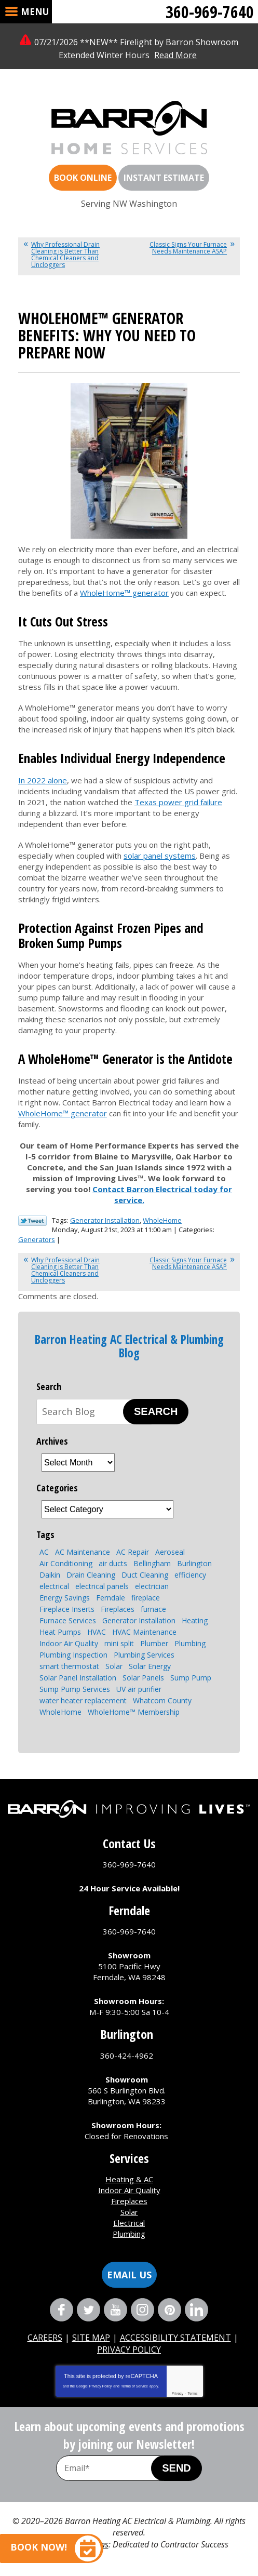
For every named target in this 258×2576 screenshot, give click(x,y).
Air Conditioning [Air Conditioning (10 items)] (65, 1563)
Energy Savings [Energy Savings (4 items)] (64, 1598)
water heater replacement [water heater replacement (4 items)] (83, 1700)
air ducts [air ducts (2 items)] (113, 1563)
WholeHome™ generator (124, 593)
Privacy (177, 2393)
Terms (193, 2393)
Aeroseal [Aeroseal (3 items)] (170, 1552)
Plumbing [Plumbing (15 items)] (190, 1643)
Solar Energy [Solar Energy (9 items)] (150, 1666)
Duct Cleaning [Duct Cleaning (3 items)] (144, 1575)
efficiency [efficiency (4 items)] (190, 1575)
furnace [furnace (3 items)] (153, 1609)
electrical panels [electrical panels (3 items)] (102, 1586)
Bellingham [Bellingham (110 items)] (152, 1563)
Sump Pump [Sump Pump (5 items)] (190, 1678)
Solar (129, 2212)
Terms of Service (134, 2386)
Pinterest (169, 2309)
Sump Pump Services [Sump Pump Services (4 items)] (74, 1689)
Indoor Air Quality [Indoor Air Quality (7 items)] (68, 1643)
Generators (36, 1239)
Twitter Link (32, 1221)
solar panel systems (160, 855)
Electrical (129, 2223)
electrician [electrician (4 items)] (152, 1586)
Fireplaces (129, 2201)
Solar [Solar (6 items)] (114, 1666)
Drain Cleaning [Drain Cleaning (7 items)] (90, 1575)
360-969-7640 (210, 12)
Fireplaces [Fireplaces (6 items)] (117, 1609)
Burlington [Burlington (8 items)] (194, 1563)
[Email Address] (114, 2468)
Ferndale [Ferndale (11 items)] (110, 1598)
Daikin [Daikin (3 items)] (49, 1575)
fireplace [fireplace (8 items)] (145, 1598)
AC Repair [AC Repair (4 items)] (132, 1552)
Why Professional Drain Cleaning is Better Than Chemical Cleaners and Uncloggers (65, 255)
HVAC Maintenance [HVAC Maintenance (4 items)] (144, 1632)
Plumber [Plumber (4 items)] (154, 1643)
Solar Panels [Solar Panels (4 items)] (143, 1678)
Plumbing (129, 2233)
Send (176, 2468)
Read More (175, 55)
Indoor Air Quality (129, 2190)
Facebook (61, 2309)
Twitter (88, 2309)
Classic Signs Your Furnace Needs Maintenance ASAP (188, 248)
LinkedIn (196, 2309)
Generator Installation (105, 1220)
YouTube (115, 2309)
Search (156, 1411)
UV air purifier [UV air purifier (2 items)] (138, 1689)
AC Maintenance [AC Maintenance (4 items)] (82, 1552)
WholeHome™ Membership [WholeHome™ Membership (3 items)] (134, 1712)
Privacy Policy (100, 2386)
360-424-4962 (126, 2055)
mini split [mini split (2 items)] (119, 1643)
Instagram (142, 2309)
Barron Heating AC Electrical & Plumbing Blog (129, 1346)
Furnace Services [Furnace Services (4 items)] (67, 1620)
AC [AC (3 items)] (44, 1552)
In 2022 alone (42, 780)
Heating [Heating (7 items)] (195, 1620)
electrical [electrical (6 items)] (54, 1586)
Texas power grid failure (178, 802)
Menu (35, 12)
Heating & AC (129, 2179)
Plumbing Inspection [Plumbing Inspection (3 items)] (73, 1655)
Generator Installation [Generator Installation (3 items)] (138, 1620)
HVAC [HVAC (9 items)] (96, 1632)
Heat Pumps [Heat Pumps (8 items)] (60, 1632)
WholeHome (162, 1220)
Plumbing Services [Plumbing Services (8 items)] (144, 1655)
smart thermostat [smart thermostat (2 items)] (69, 1666)
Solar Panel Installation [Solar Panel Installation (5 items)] (77, 1678)
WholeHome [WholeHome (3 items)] (60, 1712)
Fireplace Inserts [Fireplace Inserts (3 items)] (66, 1609)
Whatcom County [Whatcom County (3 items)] (162, 1700)
